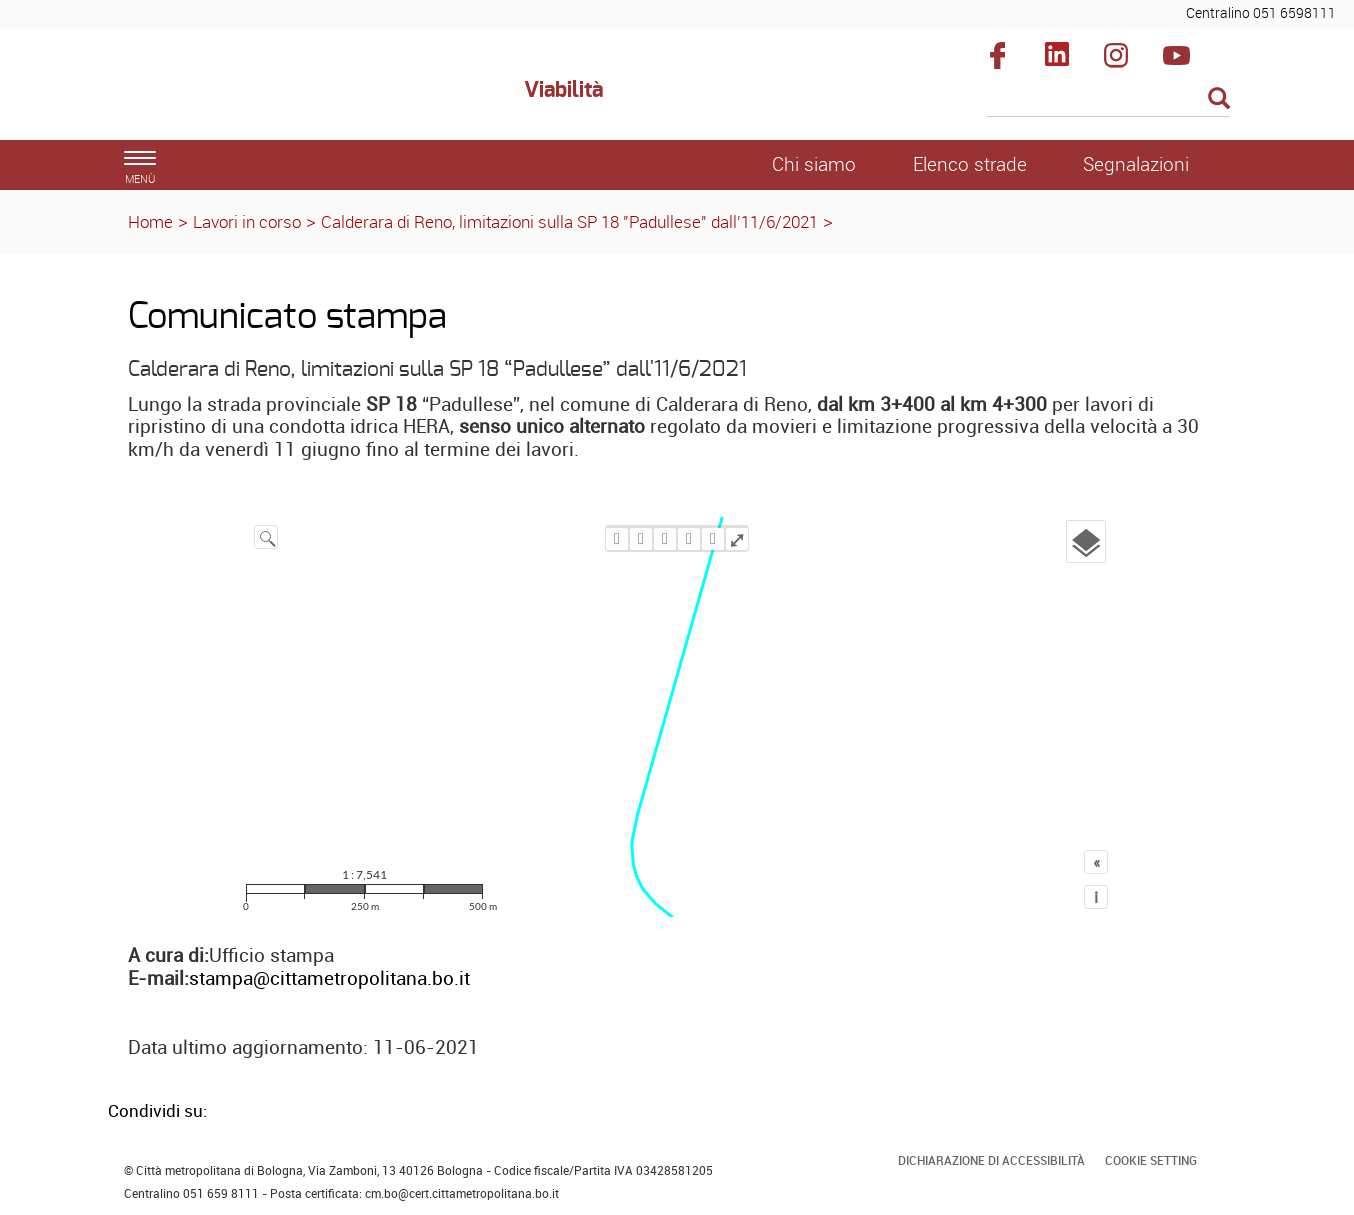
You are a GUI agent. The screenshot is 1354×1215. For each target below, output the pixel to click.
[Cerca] (1108, 100)
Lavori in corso (247, 221)
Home (150, 221)
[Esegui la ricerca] (1219, 99)
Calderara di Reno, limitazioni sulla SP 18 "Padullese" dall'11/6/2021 (569, 221)
